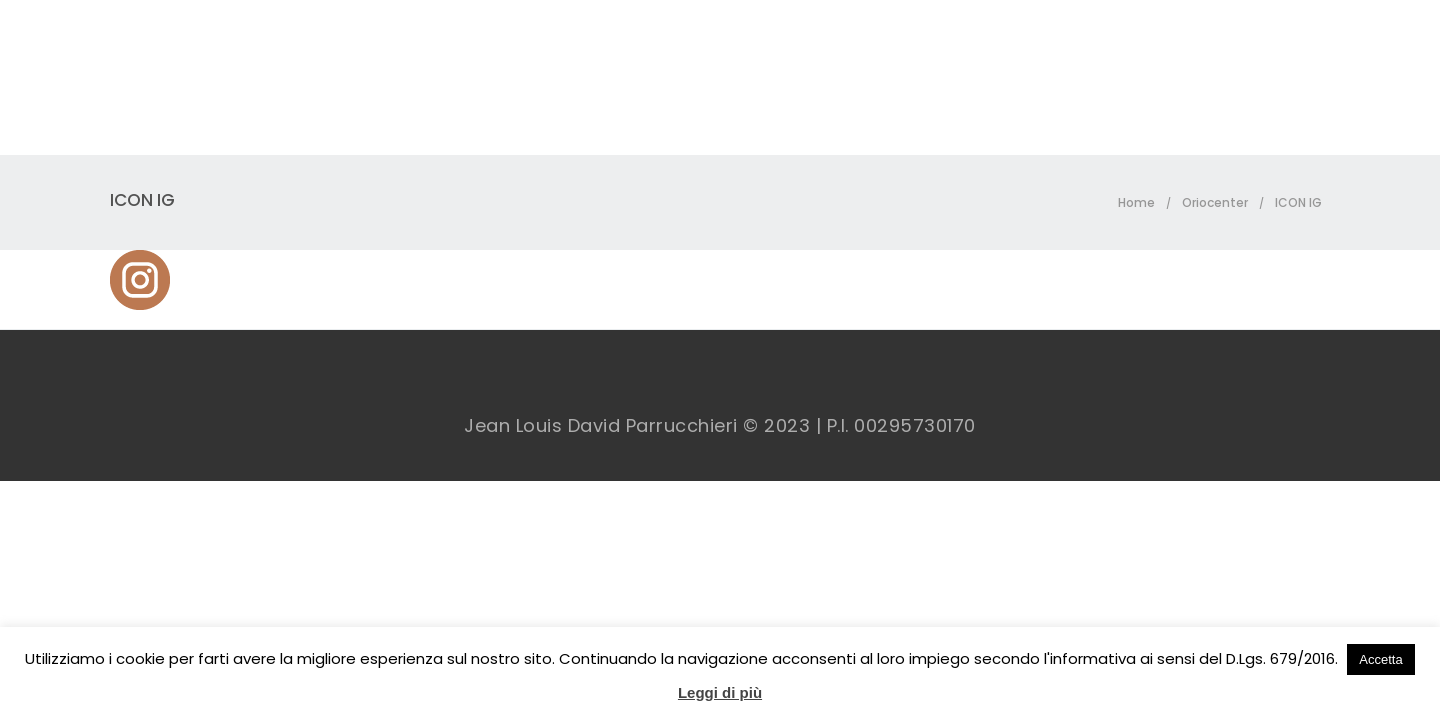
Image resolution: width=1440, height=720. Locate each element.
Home (1136, 202)
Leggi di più (720, 692)
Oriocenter (1215, 202)
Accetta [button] (1380, 659)
